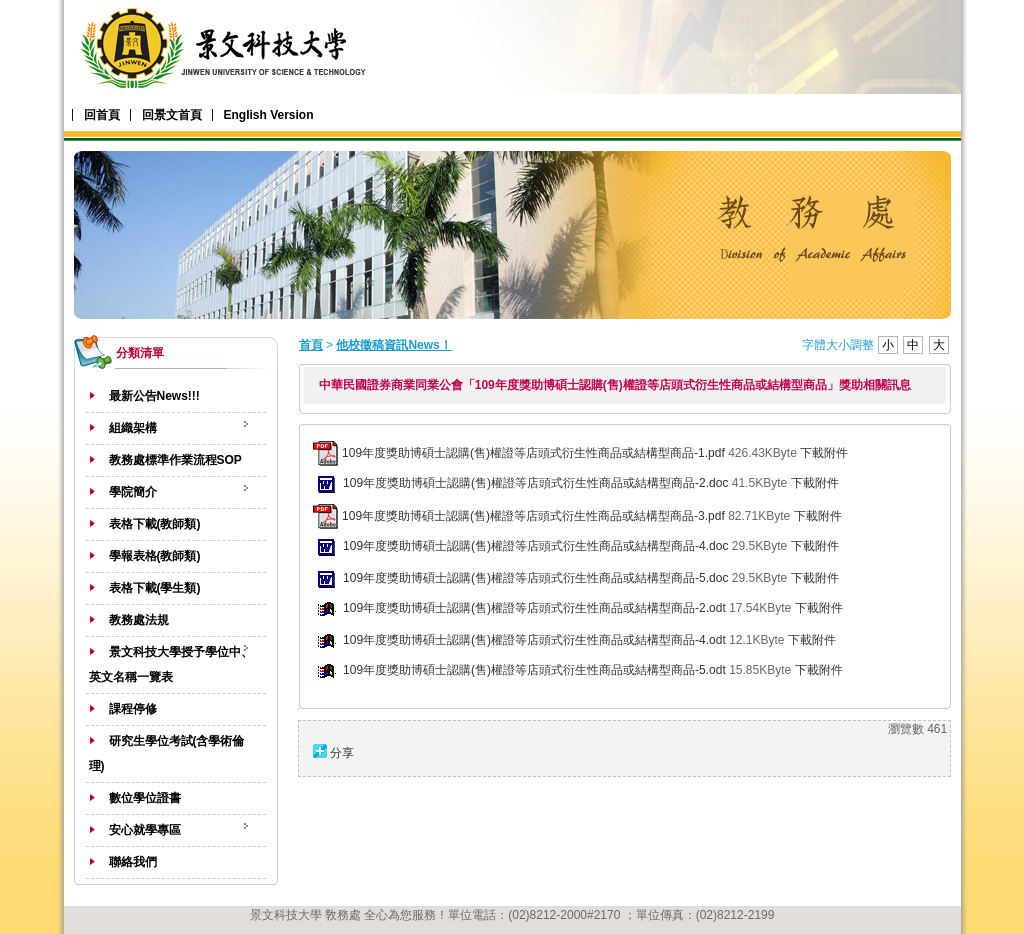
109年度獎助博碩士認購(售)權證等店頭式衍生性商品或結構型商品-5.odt (534, 670)
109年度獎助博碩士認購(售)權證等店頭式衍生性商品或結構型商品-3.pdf (533, 516)
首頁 (311, 345)
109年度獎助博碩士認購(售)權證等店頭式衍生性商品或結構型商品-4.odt (534, 640)
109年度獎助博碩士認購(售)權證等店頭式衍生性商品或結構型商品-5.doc (535, 578)
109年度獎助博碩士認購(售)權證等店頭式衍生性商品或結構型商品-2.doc (535, 483)
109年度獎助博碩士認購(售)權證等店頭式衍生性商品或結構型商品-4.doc (535, 546)
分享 (342, 753)
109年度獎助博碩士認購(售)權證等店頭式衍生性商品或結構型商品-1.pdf (533, 453)
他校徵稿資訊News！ (393, 345)
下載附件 (824, 453)
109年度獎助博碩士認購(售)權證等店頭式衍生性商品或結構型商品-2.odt (534, 608)
